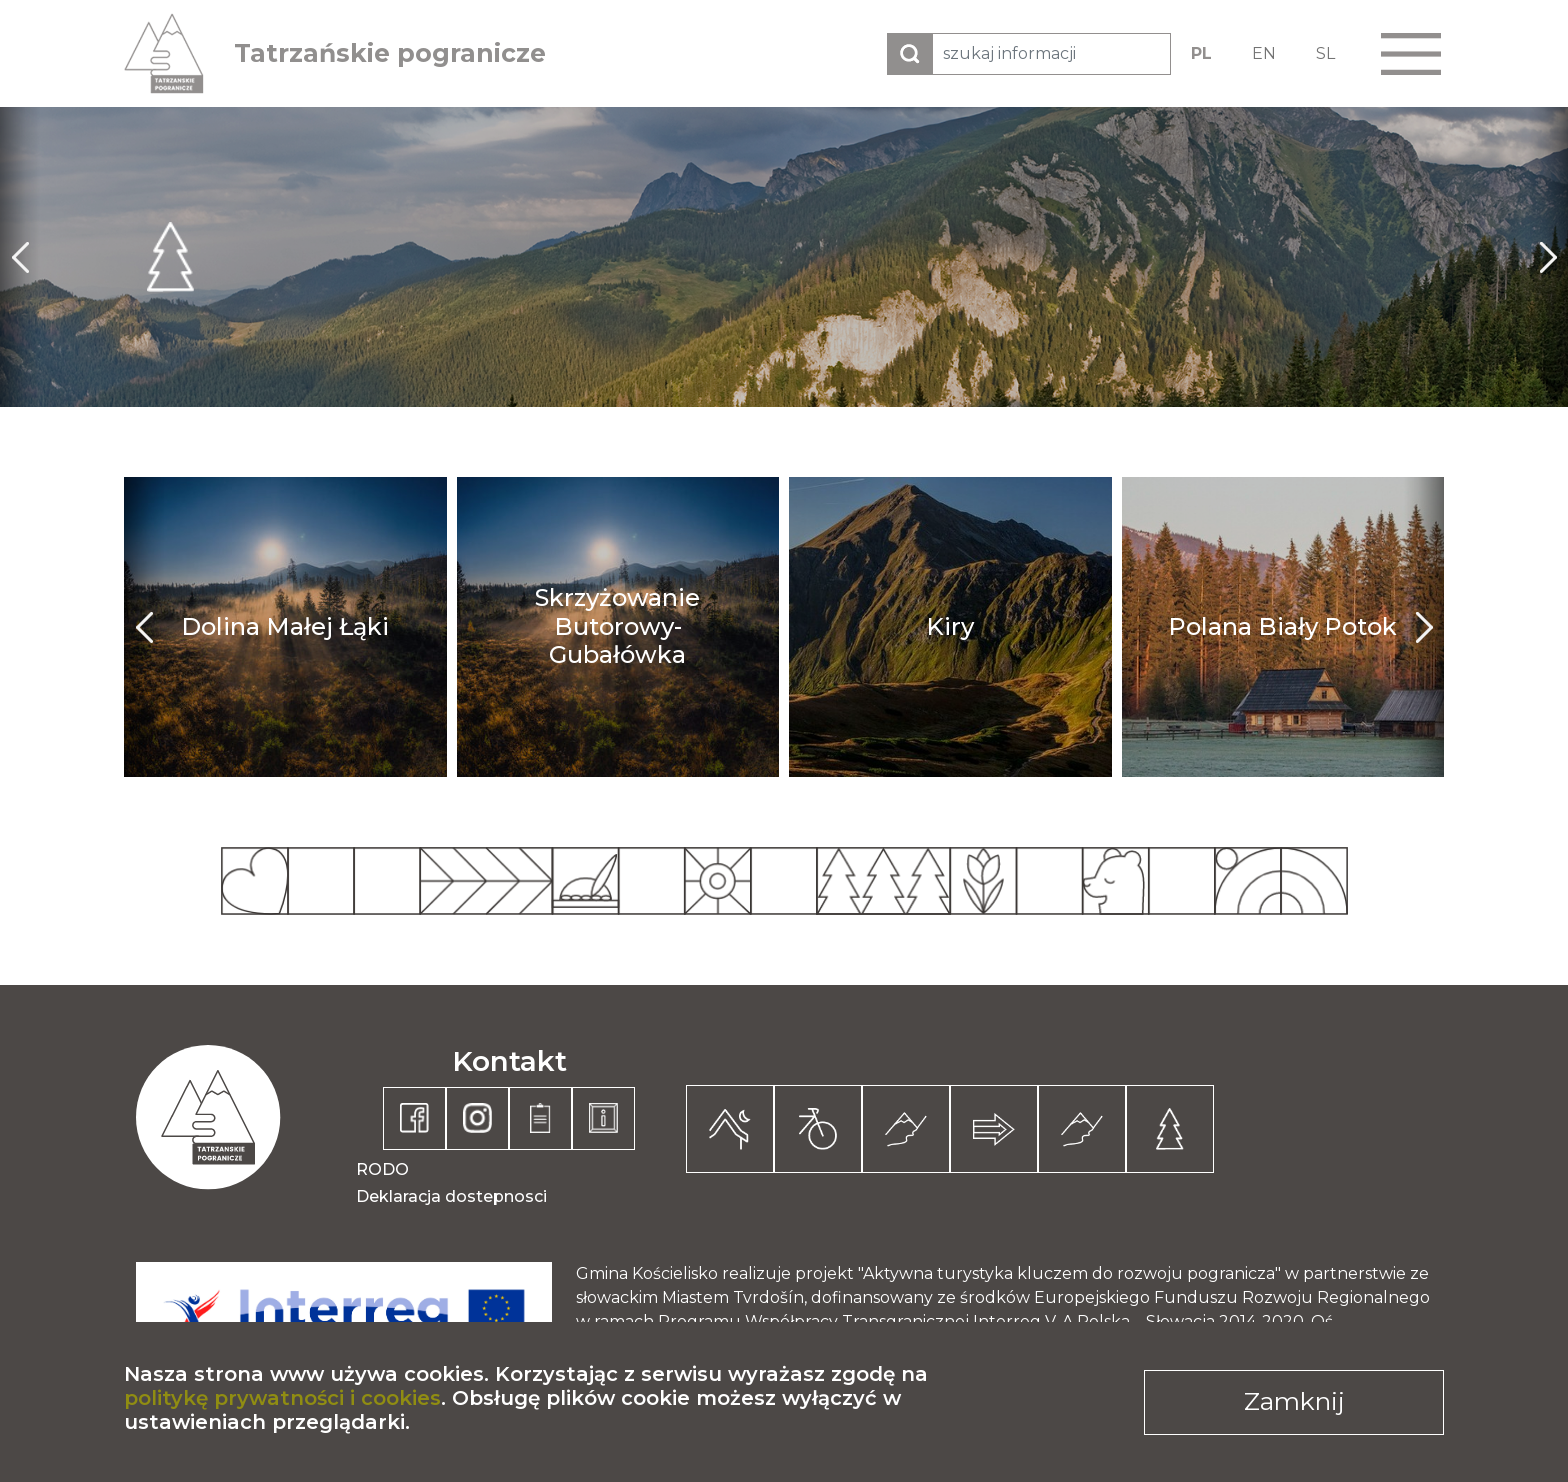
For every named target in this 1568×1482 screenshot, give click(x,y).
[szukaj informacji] (1051, 54)
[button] (1411, 54)
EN (1264, 53)
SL (1325, 53)
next (1548, 257)
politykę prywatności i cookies (282, 1398)
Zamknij (1294, 1401)
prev (20, 257)
